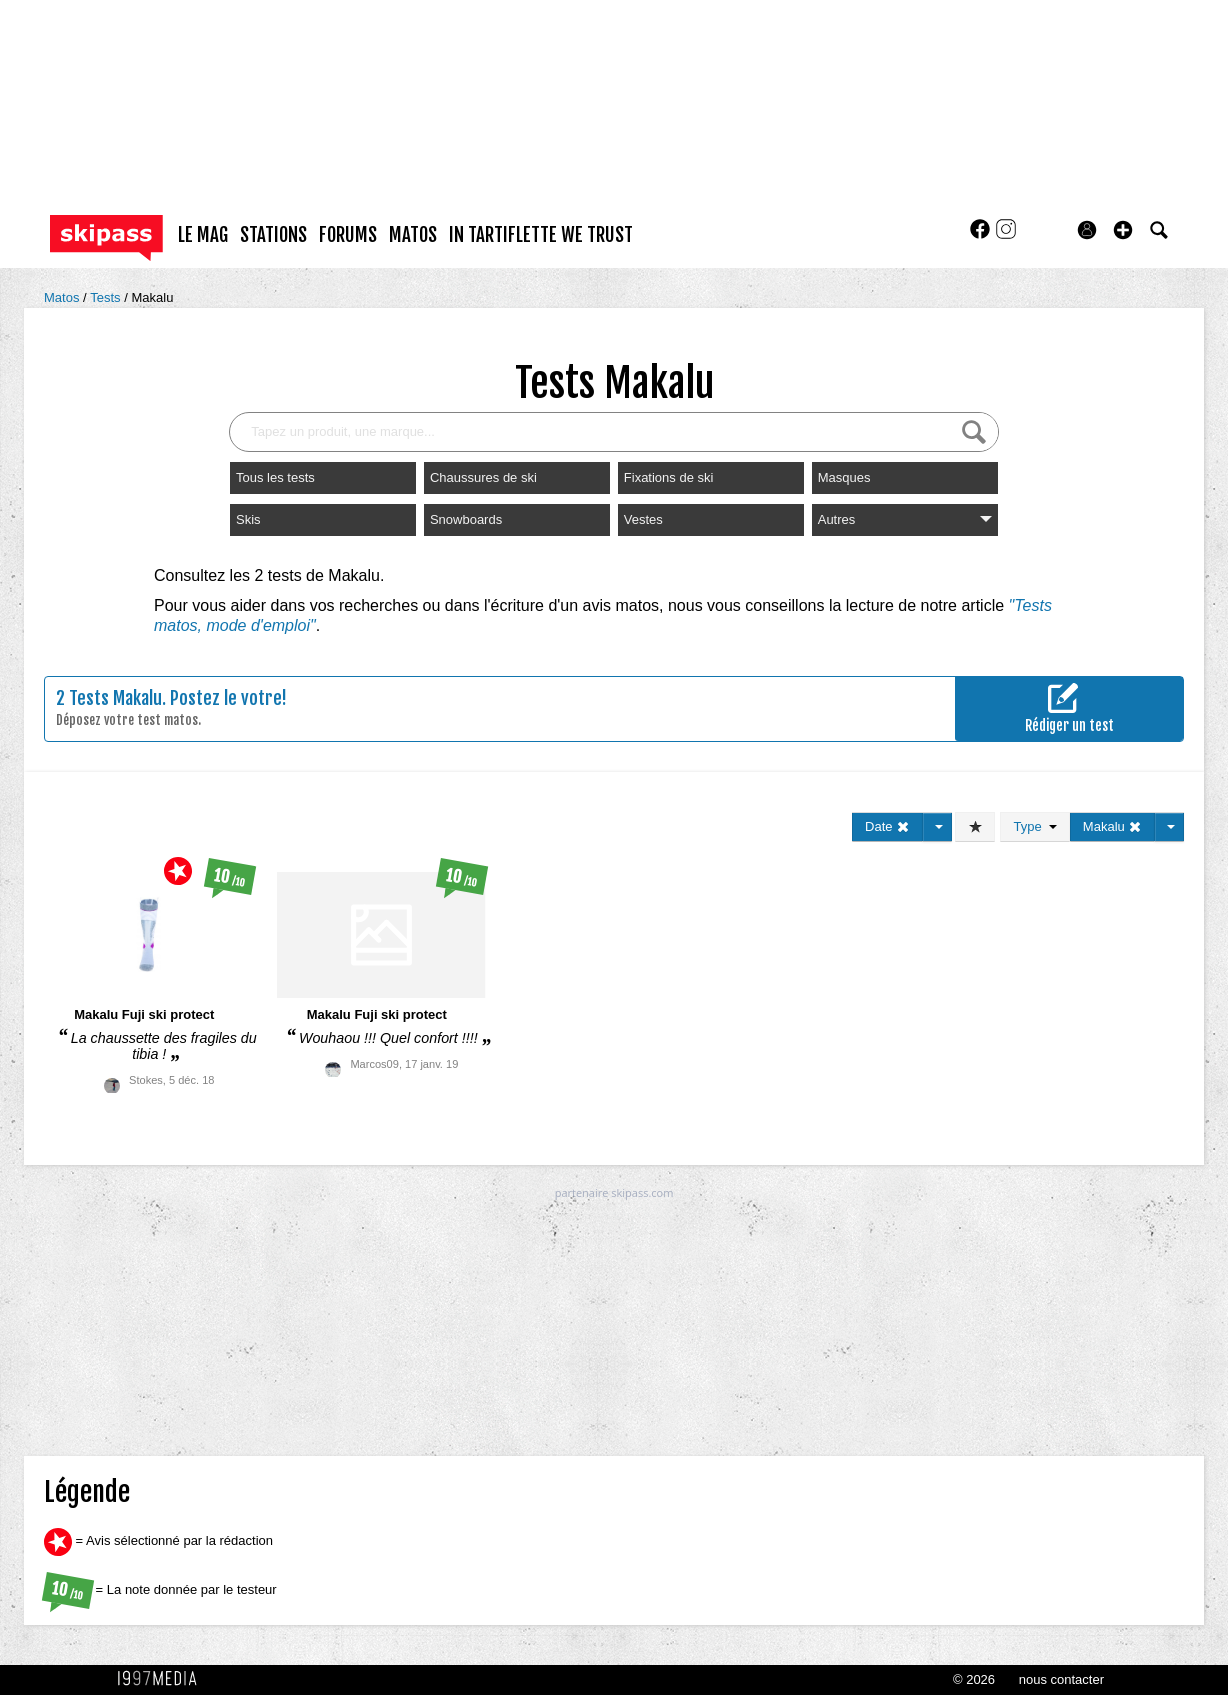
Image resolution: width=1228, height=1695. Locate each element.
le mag (203, 235)
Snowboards (466, 519)
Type (1034, 826)
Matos (63, 297)
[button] (1123, 230)
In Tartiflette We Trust (541, 235)
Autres (905, 519)
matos (413, 235)
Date (887, 826)
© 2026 (974, 1679)
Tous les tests (275, 477)
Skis (248, 519)
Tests (107, 297)
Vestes (643, 519)
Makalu (152, 297)
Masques (844, 477)
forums (348, 235)
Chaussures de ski (483, 477)
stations (273, 235)
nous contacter (1061, 1679)
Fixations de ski (669, 477)
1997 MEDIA (163, 1679)
